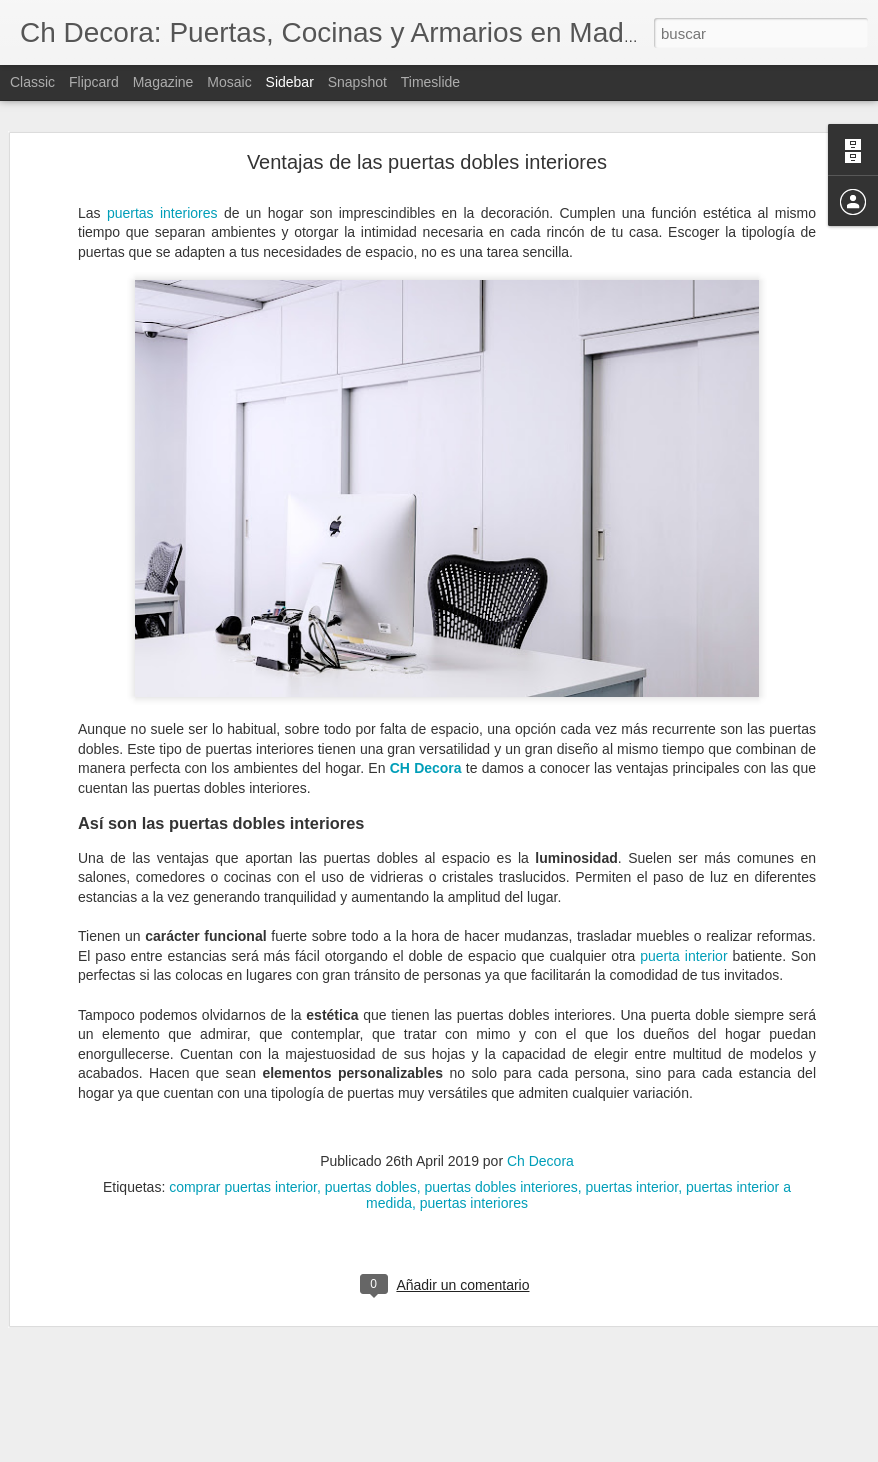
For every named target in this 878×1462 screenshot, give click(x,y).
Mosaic (229, 82)
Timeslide (430, 82)
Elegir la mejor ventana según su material (159, 1292)
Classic (32, 82)
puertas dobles (371, 1073)
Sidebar (290, 82)
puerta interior (683, 842)
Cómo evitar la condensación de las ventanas (170, 1382)
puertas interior (632, 1073)
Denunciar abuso (583, 1451)
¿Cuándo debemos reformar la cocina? (153, 1337)
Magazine (163, 82)
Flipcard (94, 82)
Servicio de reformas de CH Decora (143, 1427)
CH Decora (426, 655)
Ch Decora (540, 1047)
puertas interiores (474, 1089)
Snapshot (357, 82)
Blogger (516, 1451)
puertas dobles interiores (500, 1073)
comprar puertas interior (243, 1073)
